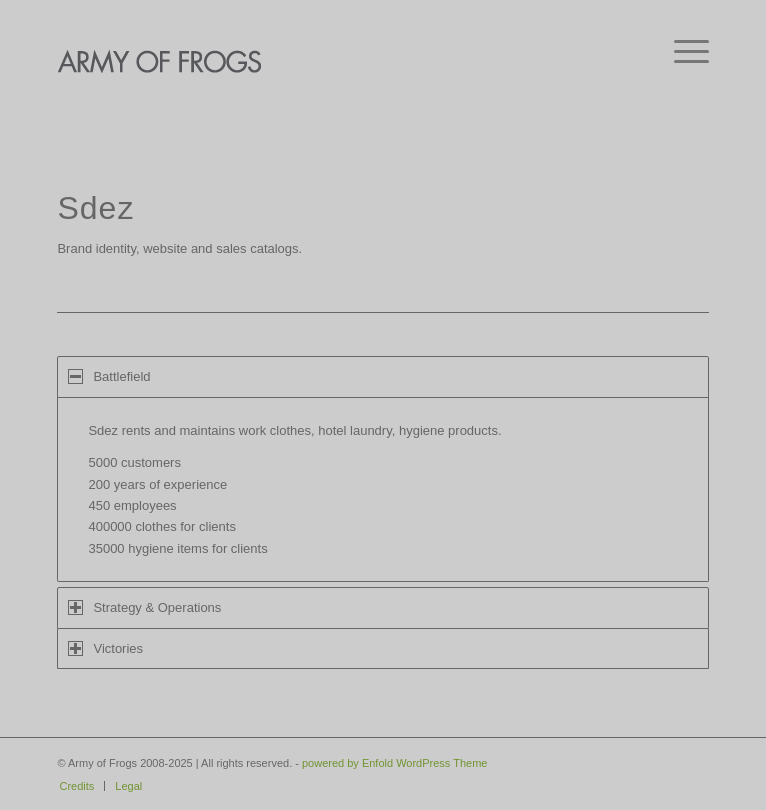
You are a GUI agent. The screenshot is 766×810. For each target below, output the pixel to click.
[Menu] (681, 50)
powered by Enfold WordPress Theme (394, 763)
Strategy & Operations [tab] (144, 607)
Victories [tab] (105, 648)
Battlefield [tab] (109, 376)
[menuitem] (681, 50)
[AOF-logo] (317, 60)
